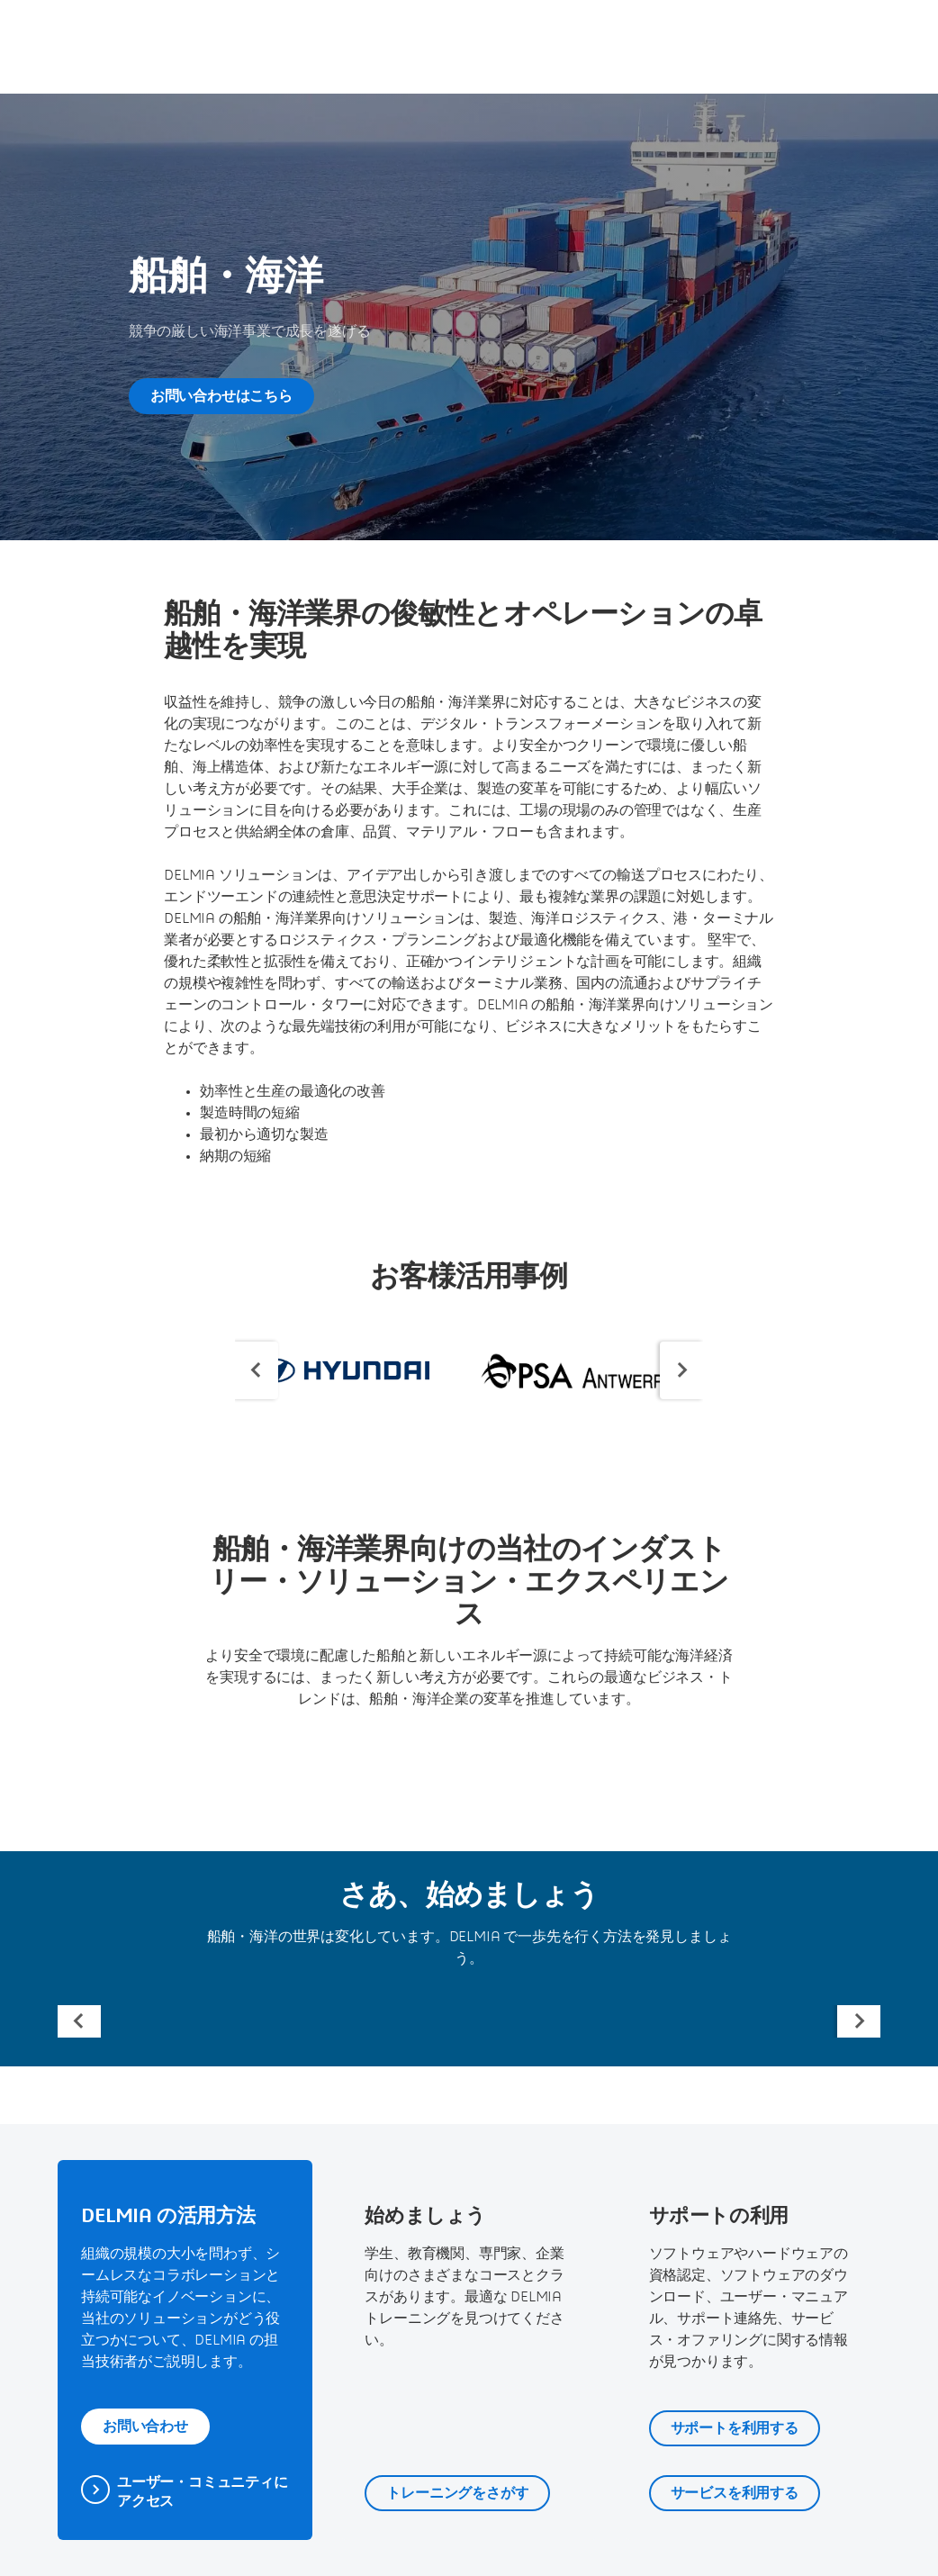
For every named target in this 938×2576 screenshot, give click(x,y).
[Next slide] (681, 1370)
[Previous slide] (256, 1370)
